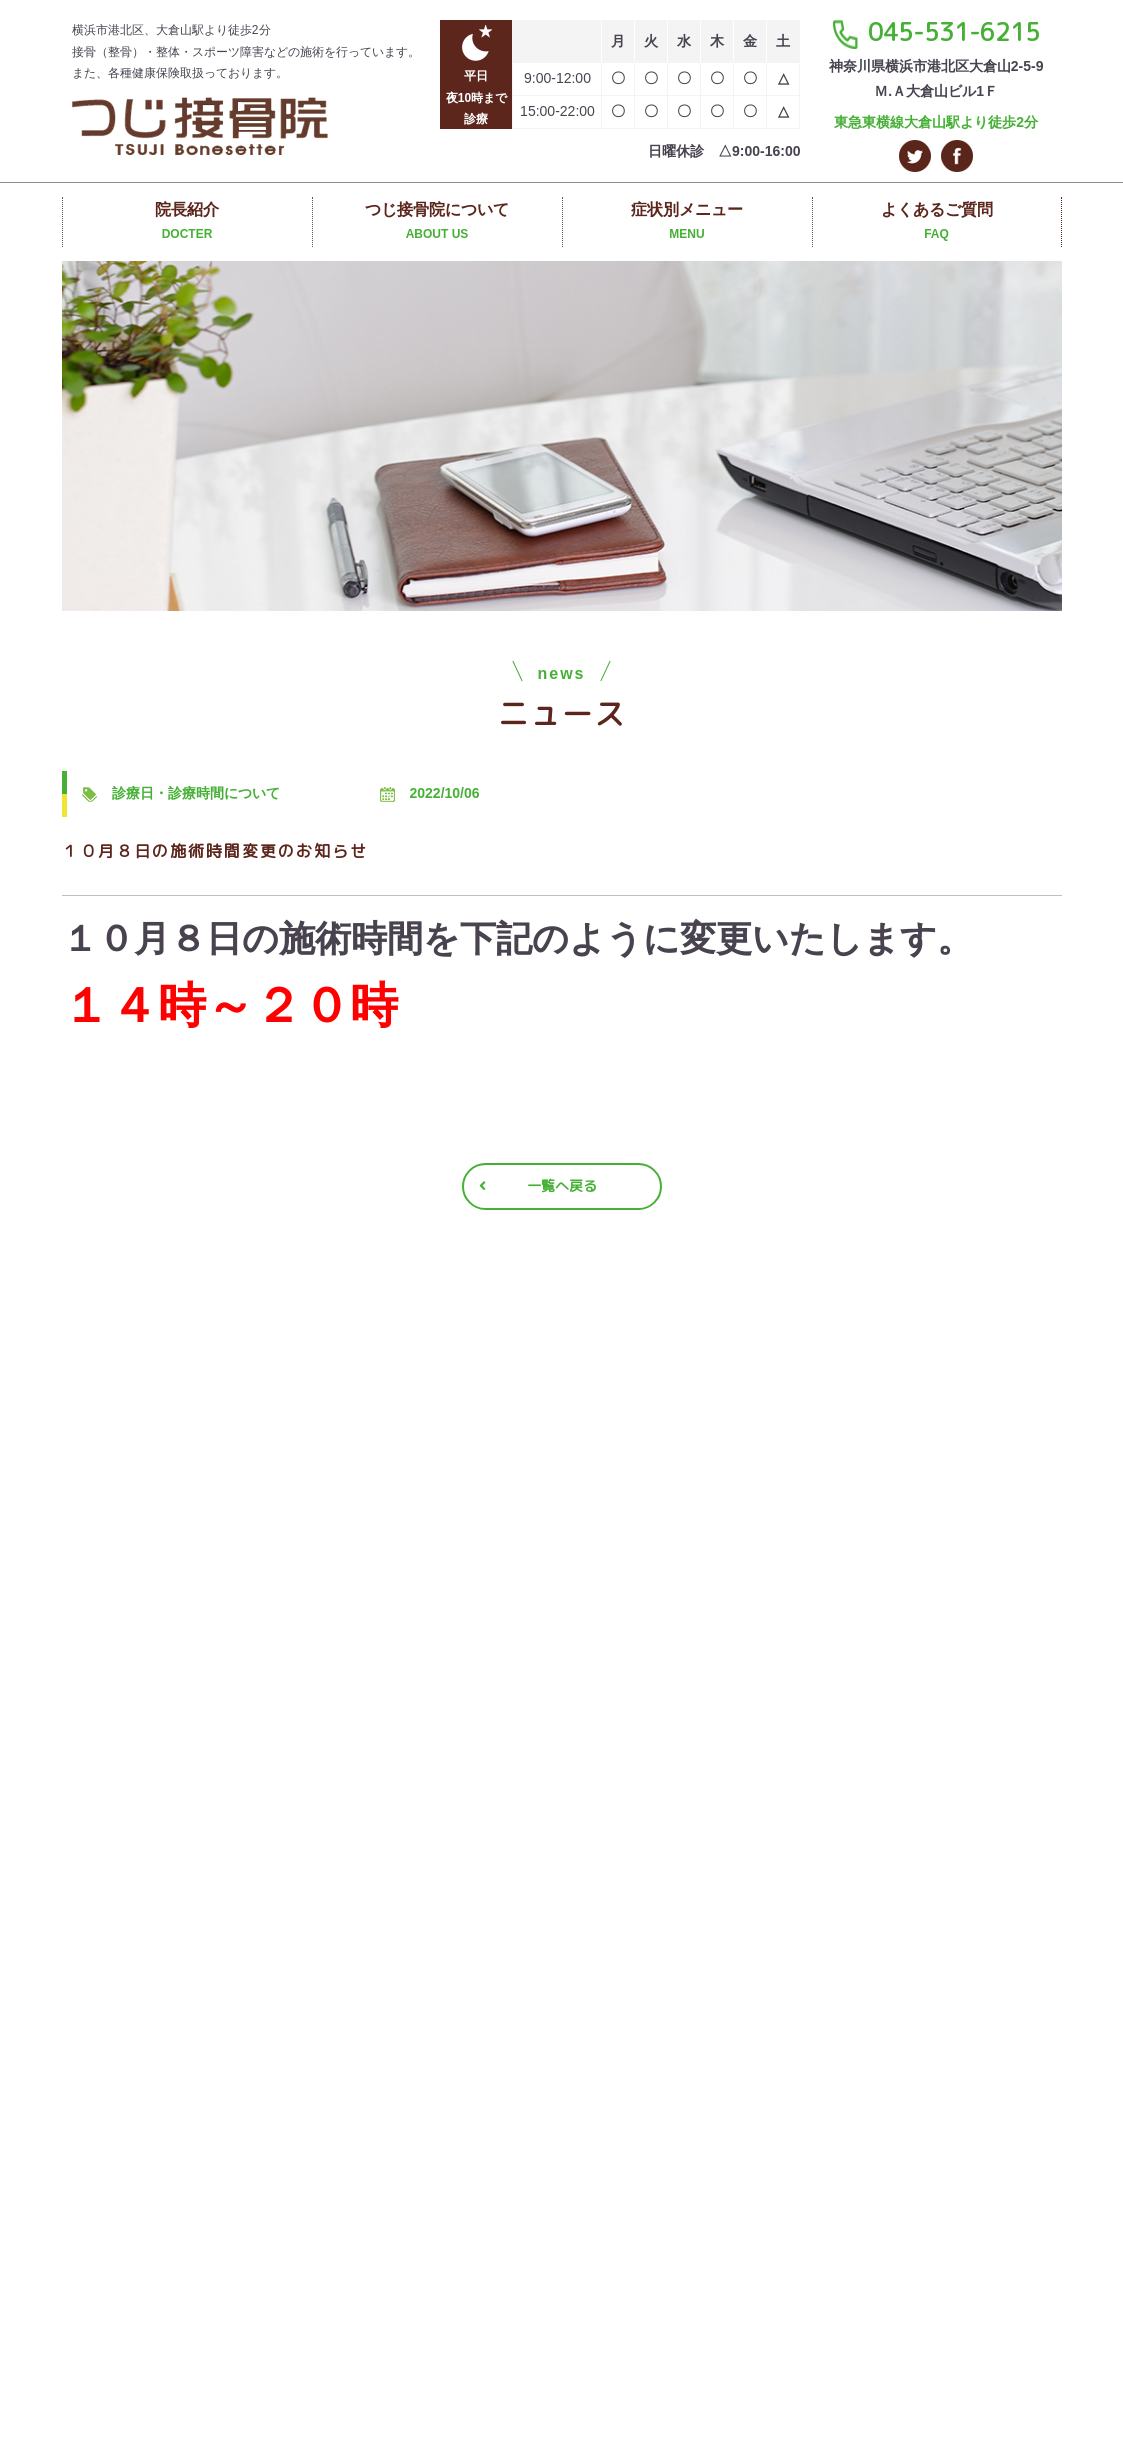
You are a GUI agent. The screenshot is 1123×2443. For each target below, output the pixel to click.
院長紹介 (187, 224)
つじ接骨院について (437, 224)
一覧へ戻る (562, 1185)
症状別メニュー (687, 224)
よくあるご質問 (937, 224)
